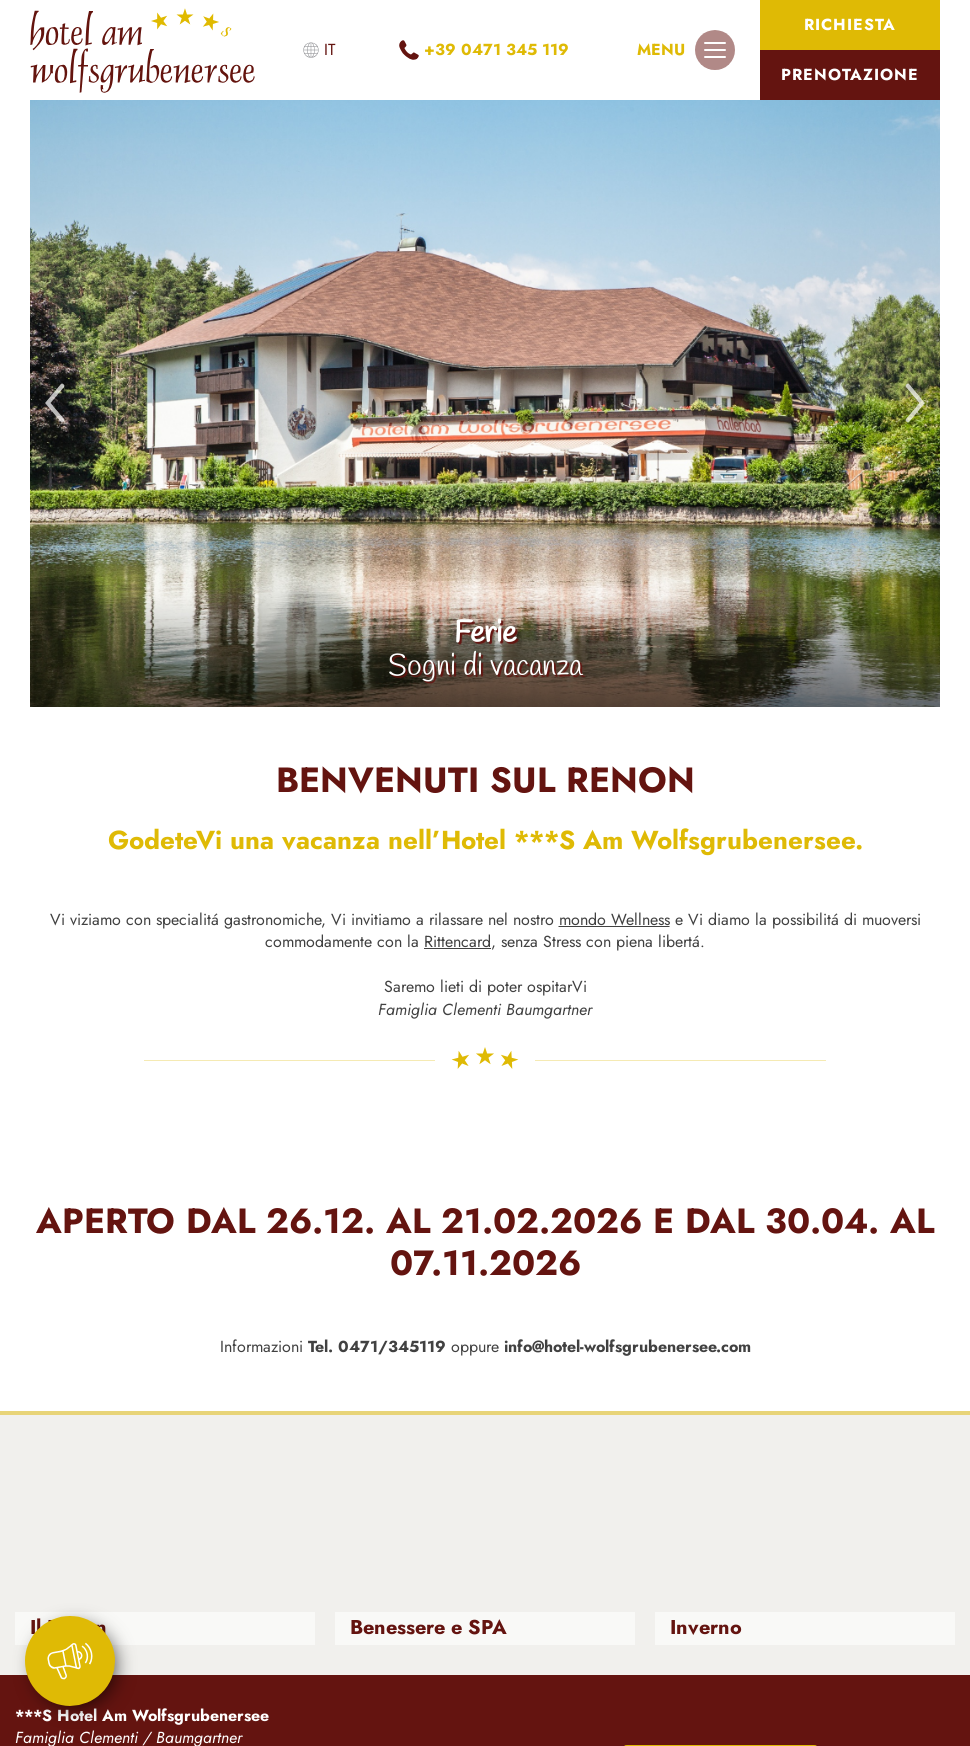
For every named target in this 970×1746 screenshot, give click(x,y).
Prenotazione (850, 74)
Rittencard (457, 941)
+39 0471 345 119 (496, 49)
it (329, 49)
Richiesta (850, 24)
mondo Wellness (614, 919)
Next (915, 403)
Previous (55, 403)
